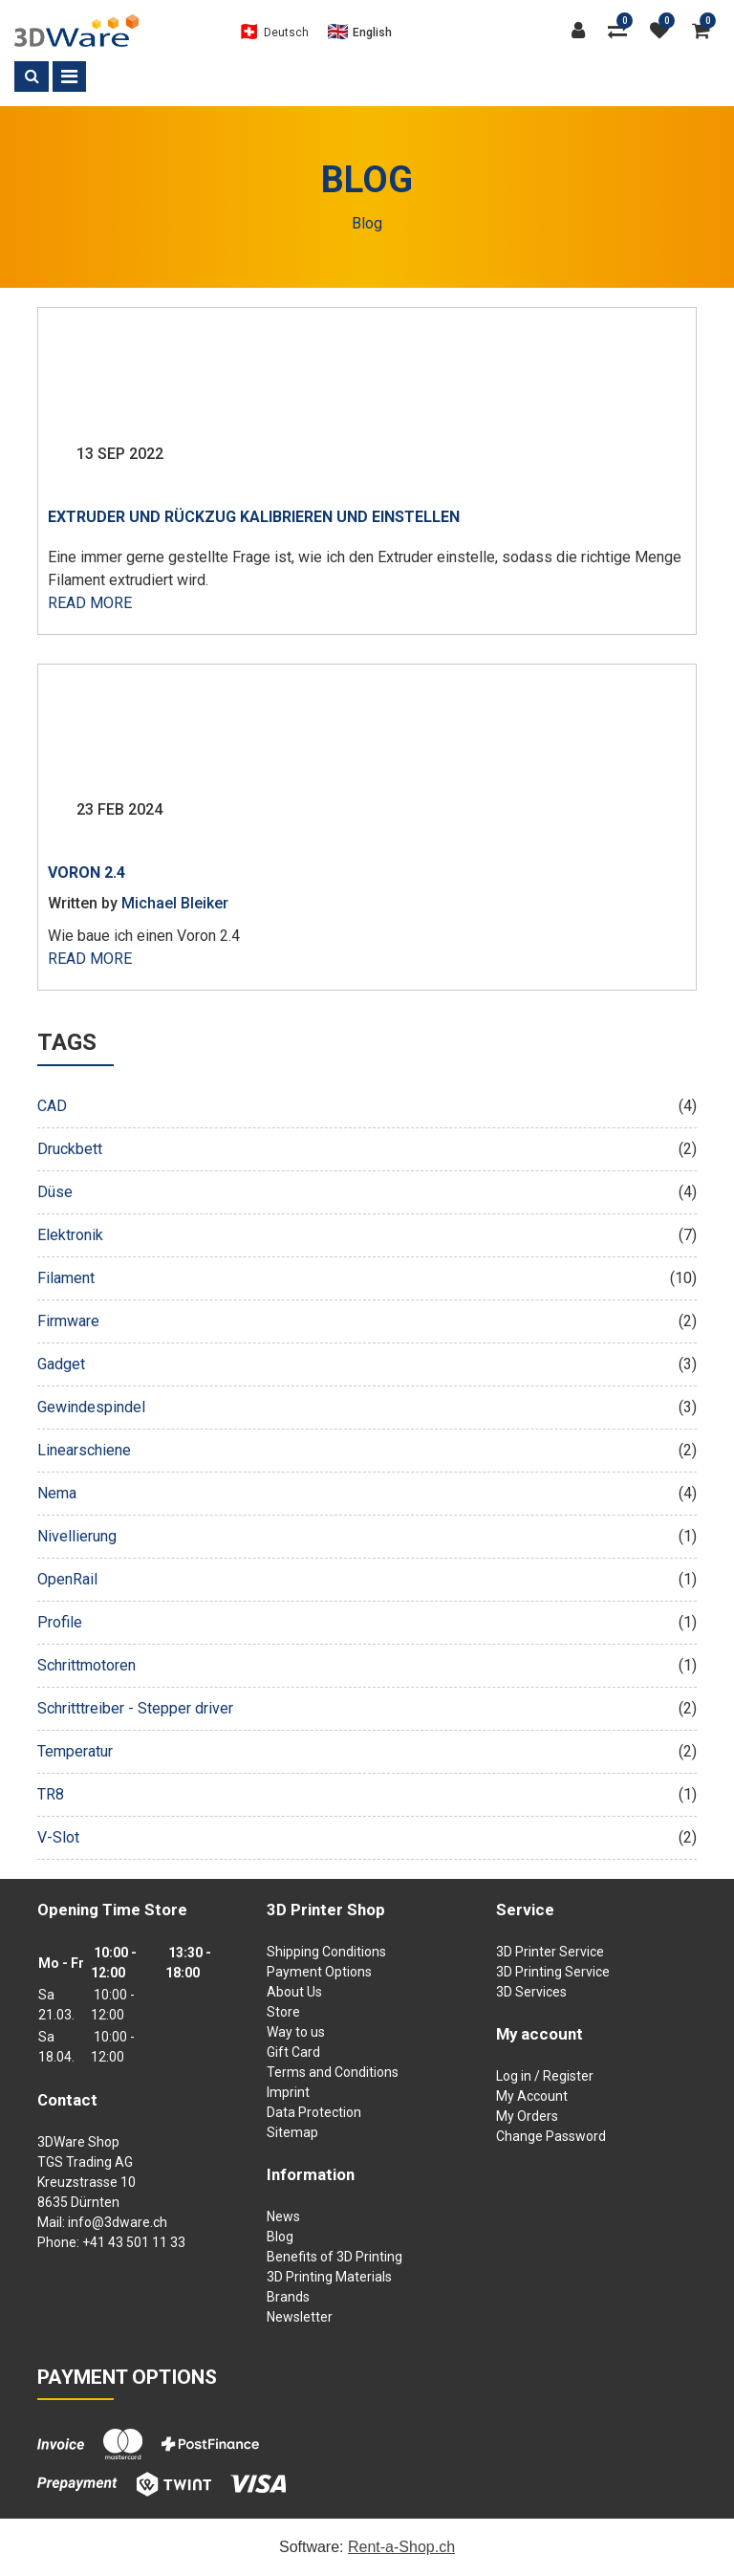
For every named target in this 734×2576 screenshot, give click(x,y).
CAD (367, 1106)
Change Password (551, 2136)
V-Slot (367, 1837)
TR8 (367, 1794)
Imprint (288, 2092)
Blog (280, 2236)
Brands (288, 2296)
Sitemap (292, 2132)
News (283, 2216)
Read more (90, 603)
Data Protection (314, 2112)
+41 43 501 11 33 (133, 2242)
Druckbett (367, 1149)
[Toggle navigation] (69, 76)
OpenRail (367, 1579)
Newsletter (300, 2317)
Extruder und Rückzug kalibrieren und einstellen (254, 517)
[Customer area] (583, 30)
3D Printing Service (553, 1971)
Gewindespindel (367, 1407)
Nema (367, 1493)
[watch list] (664, 30)
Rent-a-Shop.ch (401, 2547)
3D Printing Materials (329, 2276)
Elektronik (367, 1235)
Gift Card (293, 2052)
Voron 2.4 (86, 872)
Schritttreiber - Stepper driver (367, 1708)
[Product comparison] (622, 30)
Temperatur (367, 1751)
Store (283, 2011)
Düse (367, 1192)
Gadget (367, 1364)
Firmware (367, 1321)
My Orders (527, 2116)
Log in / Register (545, 2076)
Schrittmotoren (367, 1665)
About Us (294, 1991)
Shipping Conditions (326, 1951)
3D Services (531, 1991)
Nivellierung (367, 1536)
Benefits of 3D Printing (334, 2256)
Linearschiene (367, 1450)
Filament (367, 1278)
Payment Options (319, 1971)
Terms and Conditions (333, 2072)
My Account (532, 2096)
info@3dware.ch (117, 2222)
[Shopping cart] (706, 30)
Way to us (296, 2032)
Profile (367, 1622)
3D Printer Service (550, 1951)
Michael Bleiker (174, 903)
